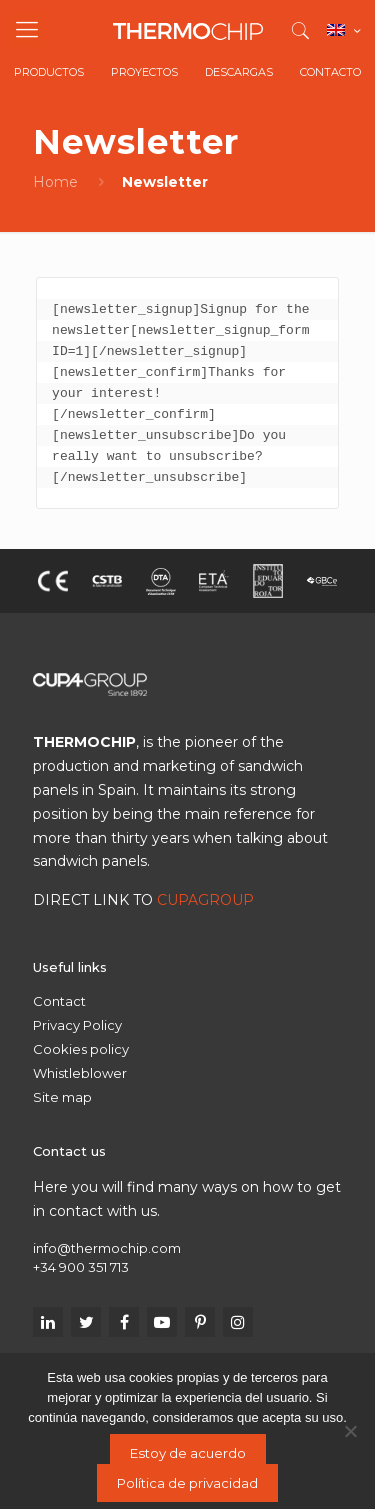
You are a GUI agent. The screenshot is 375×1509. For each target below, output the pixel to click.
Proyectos (144, 72)
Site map (62, 1097)
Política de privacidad (187, 1483)
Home (55, 182)
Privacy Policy (77, 1025)
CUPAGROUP (205, 900)
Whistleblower (80, 1073)
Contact (59, 1001)
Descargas (239, 72)
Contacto (330, 72)
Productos (49, 72)
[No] (350, 1431)
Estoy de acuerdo (188, 1453)
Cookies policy (81, 1049)
